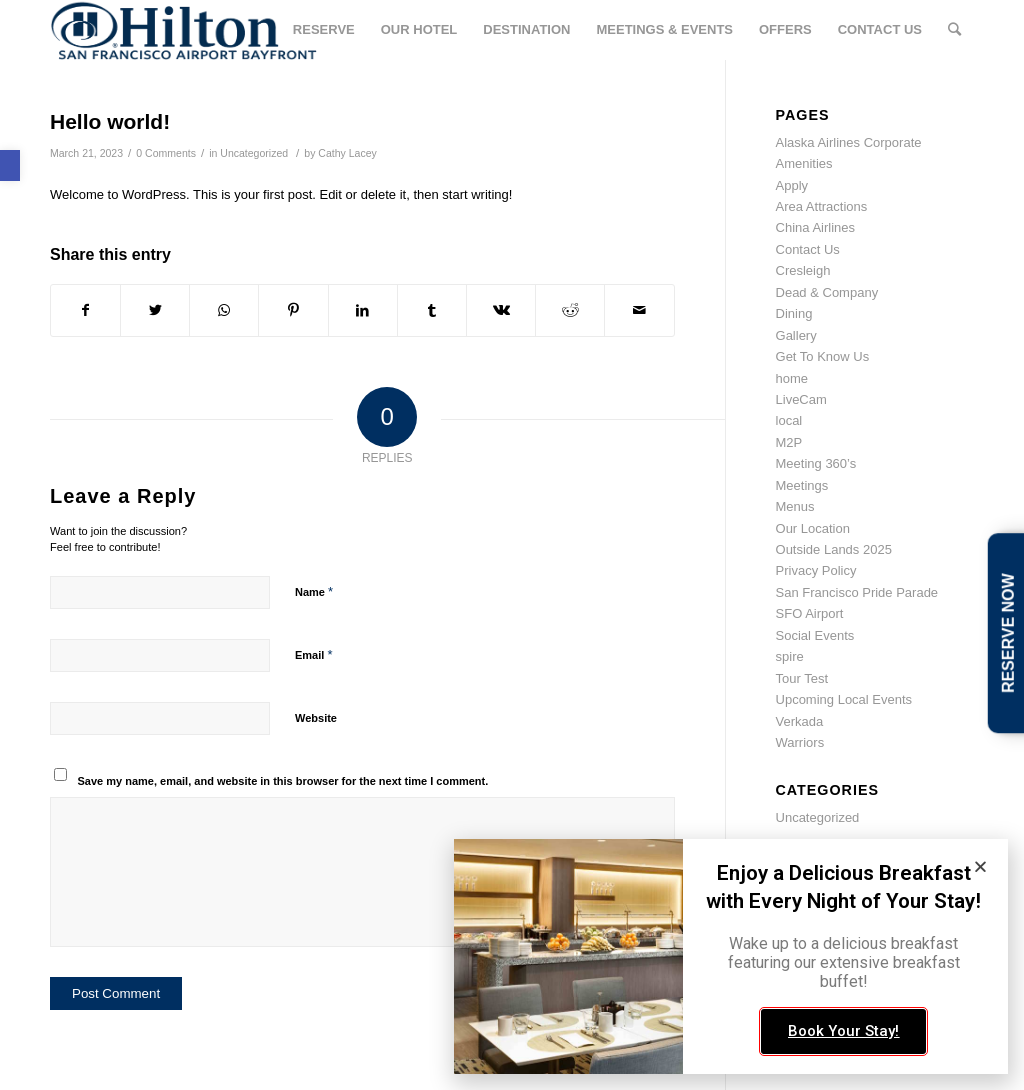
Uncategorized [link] (254, 153)
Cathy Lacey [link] (347, 153)
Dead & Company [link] (827, 292)
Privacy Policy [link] (816, 570)
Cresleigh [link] (803, 270)
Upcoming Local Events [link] (844, 699)
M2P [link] (789, 442)
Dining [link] (794, 313)
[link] (10, 165)
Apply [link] (792, 185)
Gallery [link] (796, 335)
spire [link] (790, 656)
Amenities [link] (804, 163)
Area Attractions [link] (822, 206)
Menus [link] (795, 506)
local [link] (789, 420)
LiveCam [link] (801, 399)
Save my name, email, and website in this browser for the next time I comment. (283, 781)
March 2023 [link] (810, 901)
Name (314, 591)
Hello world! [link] (110, 121)
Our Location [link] (813, 528)
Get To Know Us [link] (823, 356)
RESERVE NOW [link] (1008, 633)
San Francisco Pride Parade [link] (857, 592)
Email (313, 654)
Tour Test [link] (802, 678)
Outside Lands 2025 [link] (834, 549)
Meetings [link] (802, 485)
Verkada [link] (800, 721)
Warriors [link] (800, 742)
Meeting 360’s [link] (816, 463)
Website (316, 718)
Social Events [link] (815, 635)
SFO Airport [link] (810, 613)
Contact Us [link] (808, 249)
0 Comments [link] (166, 153)
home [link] (792, 378)
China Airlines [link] (816, 227)
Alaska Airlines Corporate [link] (849, 142)
